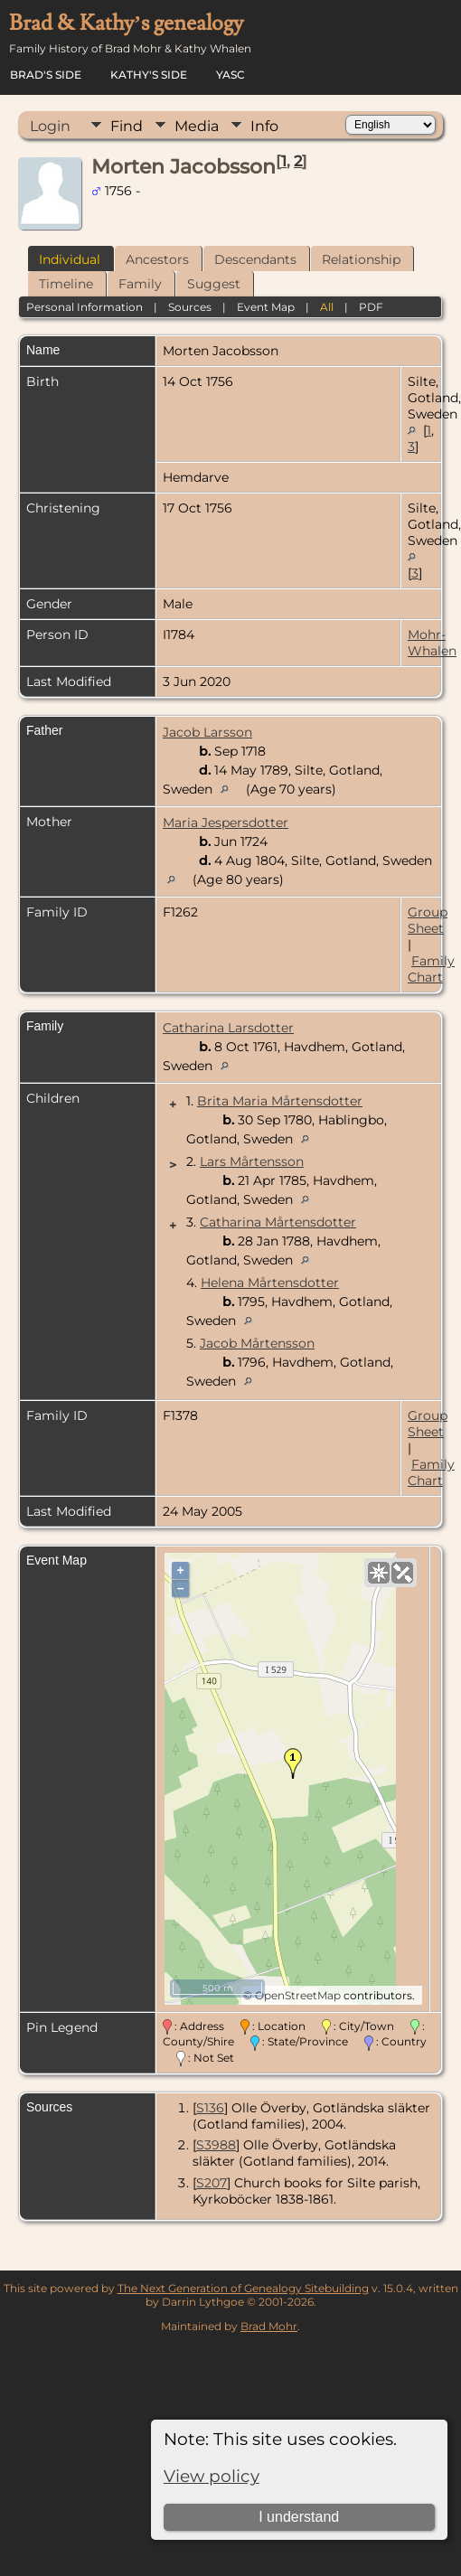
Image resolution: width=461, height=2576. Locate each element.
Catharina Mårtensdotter (278, 1222)
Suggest (213, 284)
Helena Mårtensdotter (270, 1282)
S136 (210, 2108)
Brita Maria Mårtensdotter (279, 1101)
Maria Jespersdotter (225, 822)
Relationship (361, 259)
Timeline (66, 284)
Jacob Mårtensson (257, 1343)
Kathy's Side (148, 74)
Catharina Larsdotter (228, 1028)
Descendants (255, 259)
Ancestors (157, 259)
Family (140, 284)
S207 (211, 2183)
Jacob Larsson (207, 732)
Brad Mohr (268, 2326)
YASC (230, 74)
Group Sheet (427, 920)
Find (126, 126)
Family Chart (431, 969)
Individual (69, 259)
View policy (211, 2476)
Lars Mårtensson (252, 1161)
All (327, 307)
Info (264, 126)
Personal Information (84, 307)
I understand (299, 2516)
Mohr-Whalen (432, 642)
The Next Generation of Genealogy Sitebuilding (243, 2288)
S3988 (216, 2145)
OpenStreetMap (298, 1995)
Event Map (266, 307)
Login (50, 126)
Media (196, 126)
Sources (190, 307)
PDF (371, 307)
